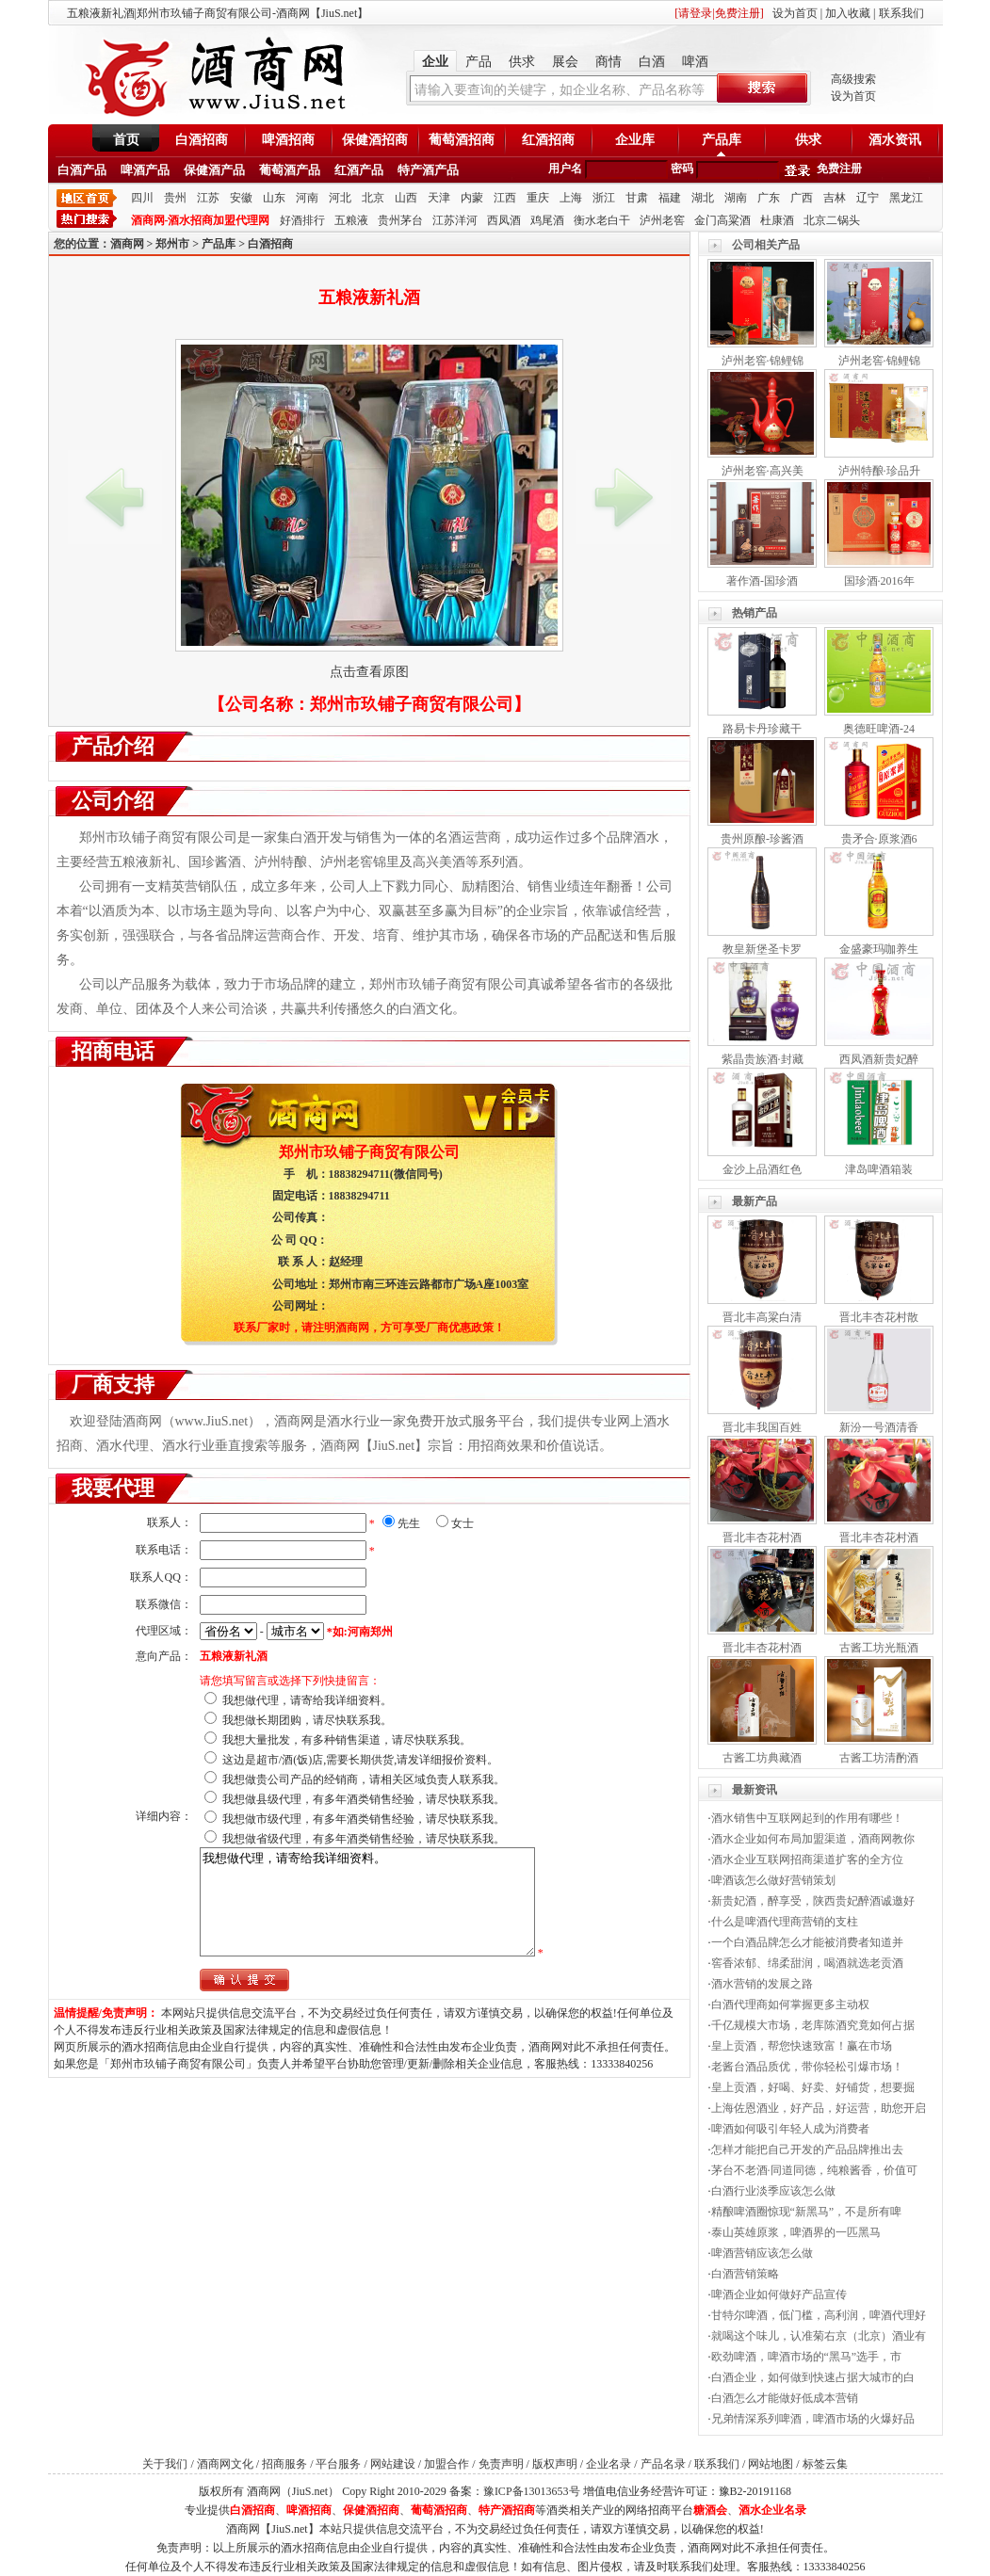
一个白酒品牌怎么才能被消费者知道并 (807, 1942)
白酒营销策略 (745, 2273)
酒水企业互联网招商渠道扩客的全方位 (807, 1859)
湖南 (735, 197)
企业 (435, 62)
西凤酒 (504, 220)
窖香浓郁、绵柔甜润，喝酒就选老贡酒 (807, 1963)
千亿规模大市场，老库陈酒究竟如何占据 (813, 2025)
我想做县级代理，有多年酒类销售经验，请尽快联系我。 (363, 1799)
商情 (608, 62)
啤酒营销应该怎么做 (762, 2253)
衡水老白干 (602, 220)
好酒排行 (302, 220)
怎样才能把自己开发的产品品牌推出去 (807, 2149)
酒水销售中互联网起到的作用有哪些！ (807, 1818)
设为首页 (795, 13)
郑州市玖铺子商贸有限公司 (411, 704)
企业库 (635, 140)
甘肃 (636, 197)
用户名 (565, 168)
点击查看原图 (369, 672)
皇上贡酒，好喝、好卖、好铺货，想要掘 (813, 2087)
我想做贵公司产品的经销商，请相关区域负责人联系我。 (363, 1779)
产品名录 (663, 2464)
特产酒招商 (507, 2510)
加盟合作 (446, 2464)
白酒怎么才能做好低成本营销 (784, 2398)
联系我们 (901, 13)
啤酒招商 (288, 140)
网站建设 (392, 2464)
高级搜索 (853, 79)
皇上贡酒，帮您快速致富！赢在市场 (801, 2046)
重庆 (538, 197)
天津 (439, 197)
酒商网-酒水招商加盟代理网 (200, 220)
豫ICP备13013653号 (531, 2491)
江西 (505, 197)
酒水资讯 (894, 140)
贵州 (175, 197)
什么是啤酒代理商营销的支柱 (784, 1921)
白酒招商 (201, 140)
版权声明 (554, 2464)
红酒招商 (548, 140)
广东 (768, 197)
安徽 (241, 197)
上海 (571, 197)
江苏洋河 (455, 220)
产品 (478, 62)
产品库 (721, 140)
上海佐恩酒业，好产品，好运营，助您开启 (818, 2108)
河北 (340, 197)
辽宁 (867, 197)
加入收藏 (847, 13)
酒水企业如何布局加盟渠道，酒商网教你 (813, 1838)
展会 (565, 62)
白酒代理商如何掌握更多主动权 (790, 2004)
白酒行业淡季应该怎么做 (773, 2191)
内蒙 (472, 197)
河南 (307, 197)
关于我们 (164, 2464)
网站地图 (770, 2464)
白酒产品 (81, 170)
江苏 (208, 197)
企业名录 (608, 2464)
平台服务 (338, 2464)
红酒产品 (358, 170)
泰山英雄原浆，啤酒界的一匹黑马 (796, 2232)
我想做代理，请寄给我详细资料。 (307, 1700)
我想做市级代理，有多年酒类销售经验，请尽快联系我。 (363, 1819)
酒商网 (127, 243)
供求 (522, 62)
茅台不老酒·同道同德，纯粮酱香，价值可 (814, 2170)
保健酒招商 (375, 140)
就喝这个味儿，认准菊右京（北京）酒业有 (818, 2336)
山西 (406, 197)
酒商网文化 (225, 2464)
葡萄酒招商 (462, 140)
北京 (373, 197)
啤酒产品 (145, 170)
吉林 (834, 197)
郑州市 (172, 243)
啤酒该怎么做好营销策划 (773, 1880)
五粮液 (351, 220)
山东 (274, 197)
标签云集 (825, 2464)
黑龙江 (906, 197)
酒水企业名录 (772, 2510)
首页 (126, 140)
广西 (801, 197)
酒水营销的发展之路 (762, 1983)
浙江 (603, 197)
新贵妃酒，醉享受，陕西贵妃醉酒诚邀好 (813, 1901)
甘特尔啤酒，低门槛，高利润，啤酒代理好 (818, 2315)
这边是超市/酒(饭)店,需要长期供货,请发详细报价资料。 (360, 1759)
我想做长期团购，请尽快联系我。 (307, 1720)
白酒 (652, 62)
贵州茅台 (400, 220)
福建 (669, 197)
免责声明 (501, 2464)
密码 (682, 168)
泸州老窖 (662, 220)
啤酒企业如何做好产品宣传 (779, 2294)
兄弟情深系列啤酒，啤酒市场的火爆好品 (813, 2418)
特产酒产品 (428, 170)
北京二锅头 (831, 220)
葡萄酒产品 (289, 170)
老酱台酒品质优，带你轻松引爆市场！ (807, 2066)
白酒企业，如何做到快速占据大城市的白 (813, 2377)
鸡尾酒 (547, 220)
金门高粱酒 (722, 220)
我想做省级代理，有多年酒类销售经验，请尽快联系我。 (363, 1838)
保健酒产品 (214, 170)
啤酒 (695, 62)
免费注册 (839, 168)
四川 (142, 197)
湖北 (702, 197)
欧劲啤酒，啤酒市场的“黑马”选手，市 (806, 2356)
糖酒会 (710, 2510)
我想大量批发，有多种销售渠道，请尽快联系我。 (346, 1740)
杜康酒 (777, 220)
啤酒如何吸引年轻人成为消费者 (790, 2128)
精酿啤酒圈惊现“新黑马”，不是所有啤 (806, 2211)
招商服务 (284, 2464)
